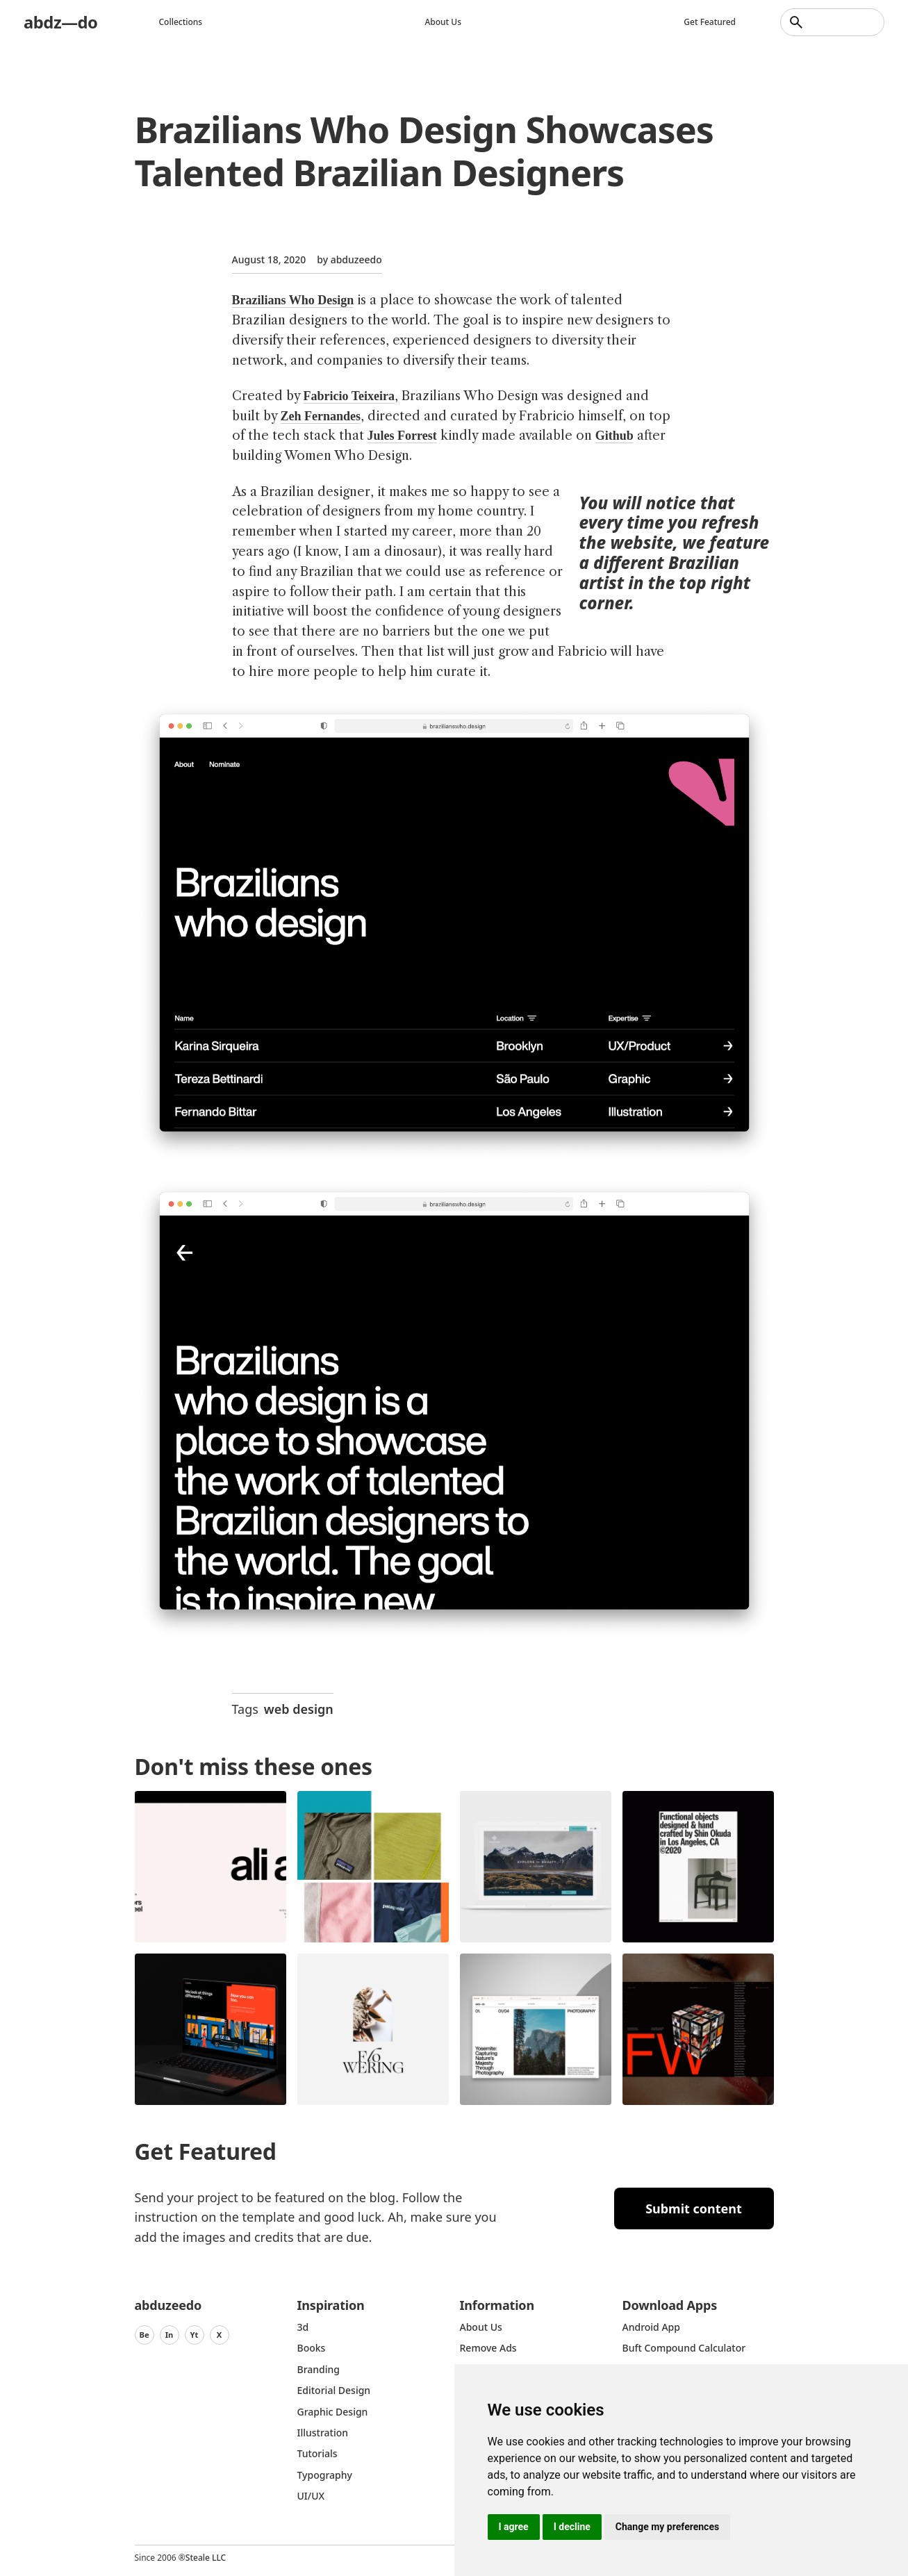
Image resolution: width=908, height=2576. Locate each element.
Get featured (710, 22)
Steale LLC (205, 2557)
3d (303, 2327)
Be (144, 2334)
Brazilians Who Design (293, 300)
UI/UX (311, 2495)
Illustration (323, 2432)
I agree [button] (514, 2526)
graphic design (332, 2411)
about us (481, 2327)
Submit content (693, 2208)
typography (324, 2475)
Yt (194, 2334)
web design (298, 1709)
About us (443, 22)
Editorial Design (334, 2390)
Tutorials (317, 2453)
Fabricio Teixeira (349, 396)
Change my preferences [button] (667, 2526)
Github (614, 436)
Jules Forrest (402, 436)
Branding (318, 2369)
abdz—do (61, 21)
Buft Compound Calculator (684, 2347)
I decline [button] (572, 2526)
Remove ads (488, 2347)
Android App (651, 2327)
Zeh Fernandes (321, 416)
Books (311, 2347)
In (169, 2334)
